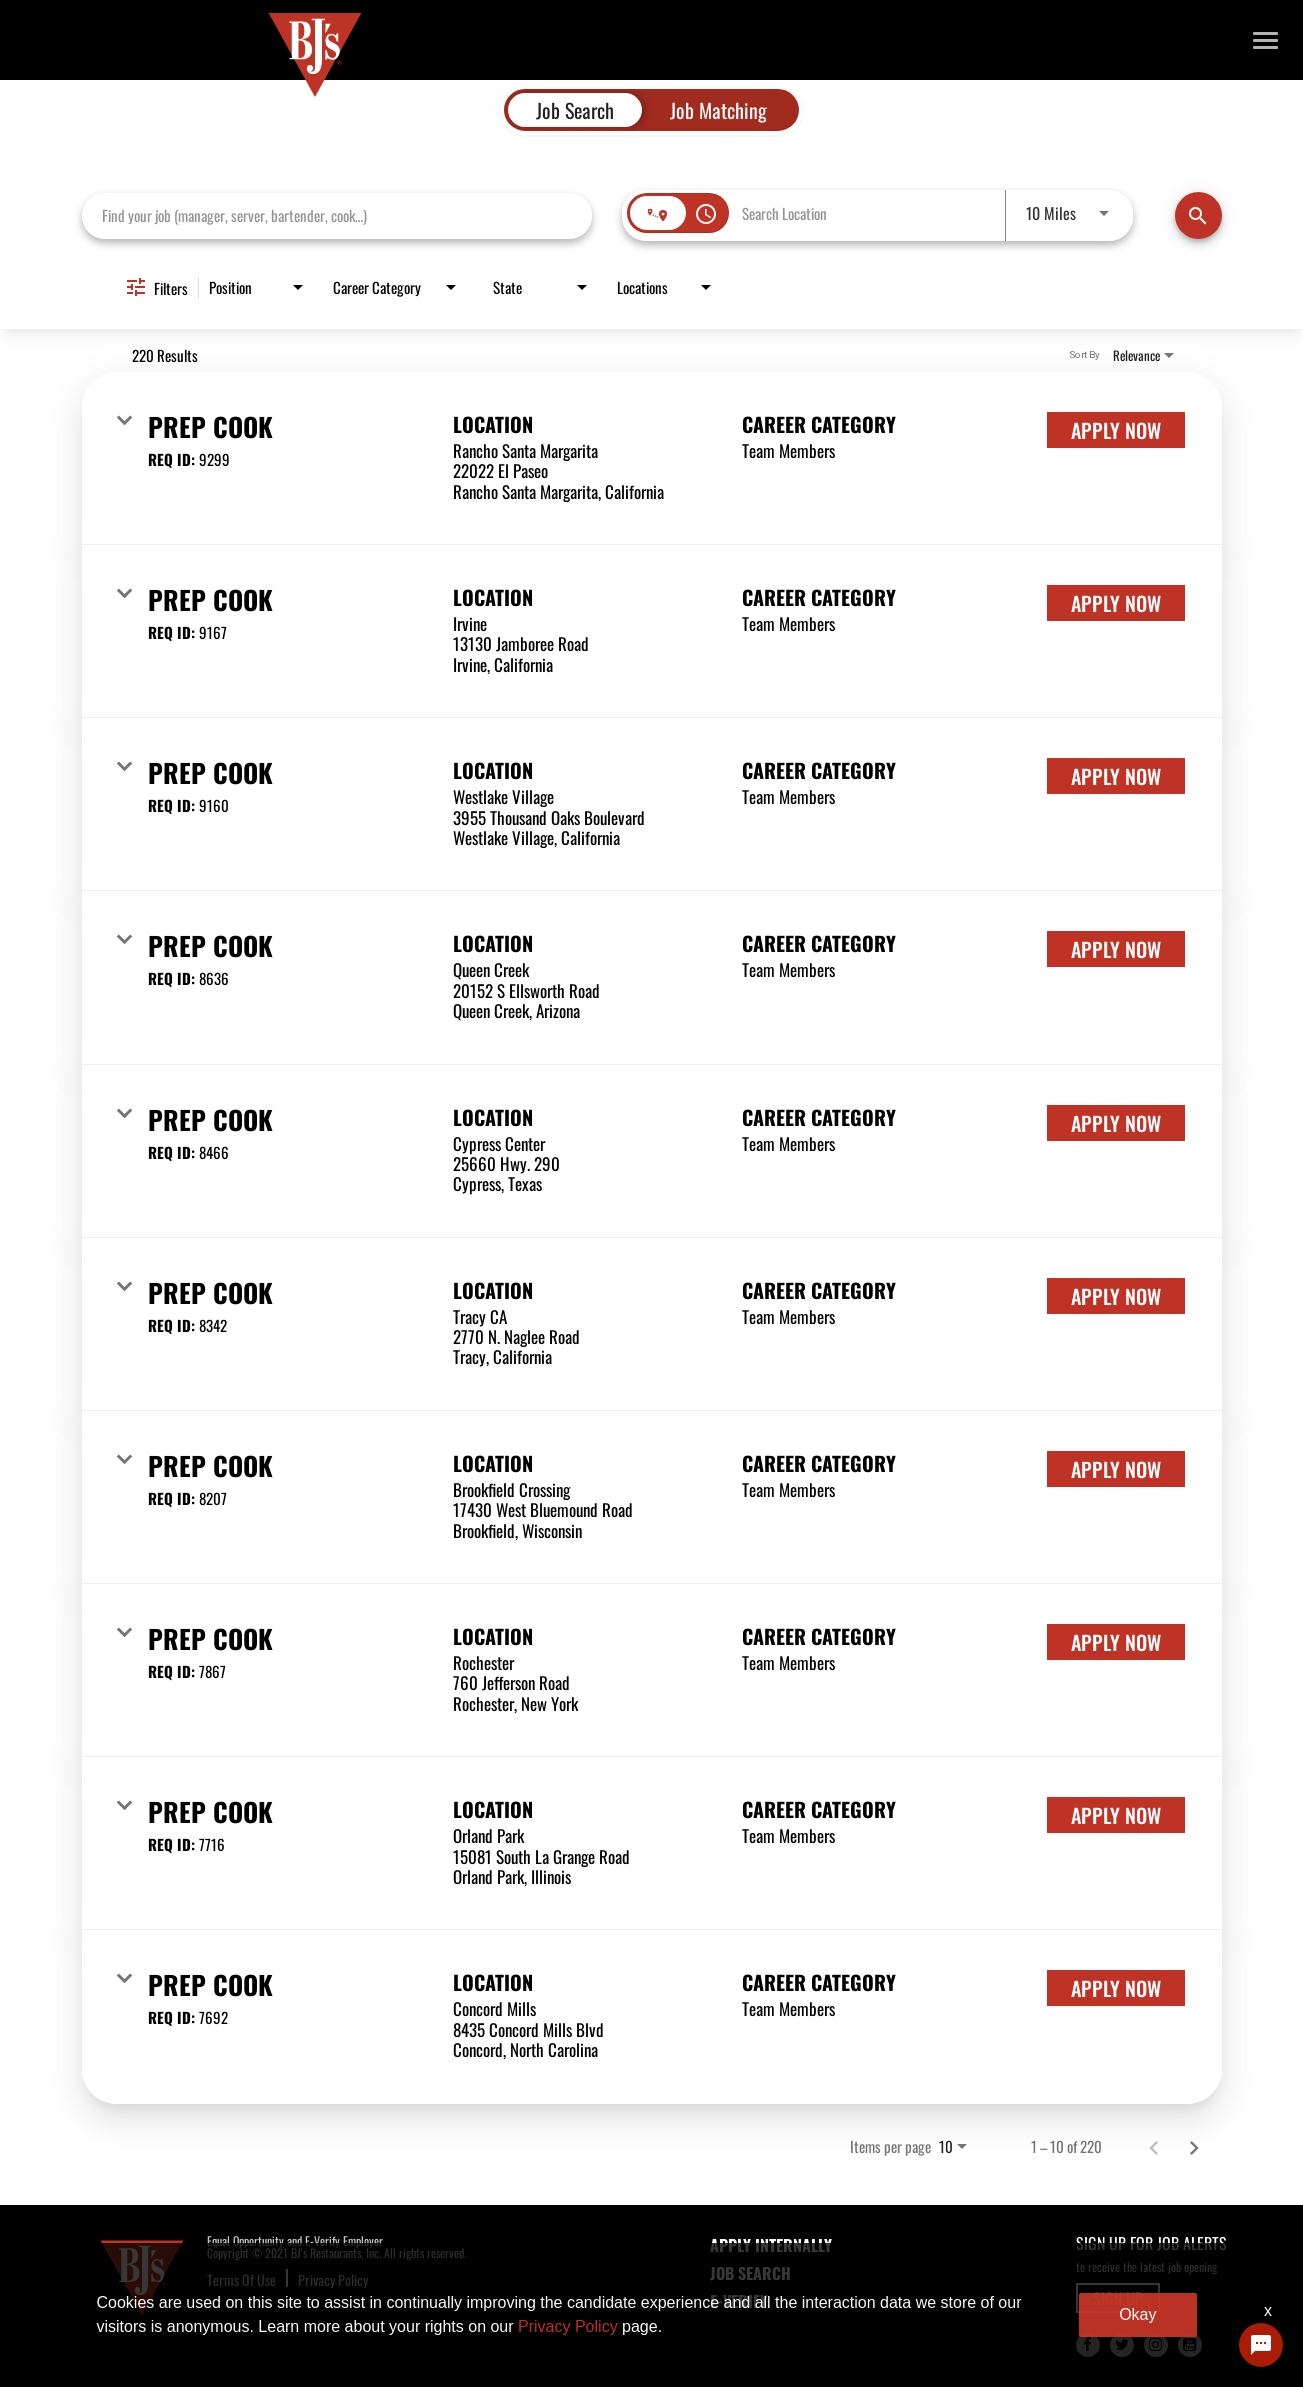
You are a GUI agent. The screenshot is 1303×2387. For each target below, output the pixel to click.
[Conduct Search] (1198, 215)
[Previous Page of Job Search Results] (1154, 2147)
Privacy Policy (333, 2279)
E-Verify (739, 2301)
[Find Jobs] (1198, 215)
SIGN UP (1118, 2298)
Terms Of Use (241, 2279)
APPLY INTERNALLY (771, 2245)
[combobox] (337, 215)
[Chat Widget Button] (1261, 2345)
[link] (652, 458)
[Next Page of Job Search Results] (1194, 2147)
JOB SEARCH (750, 2273)
